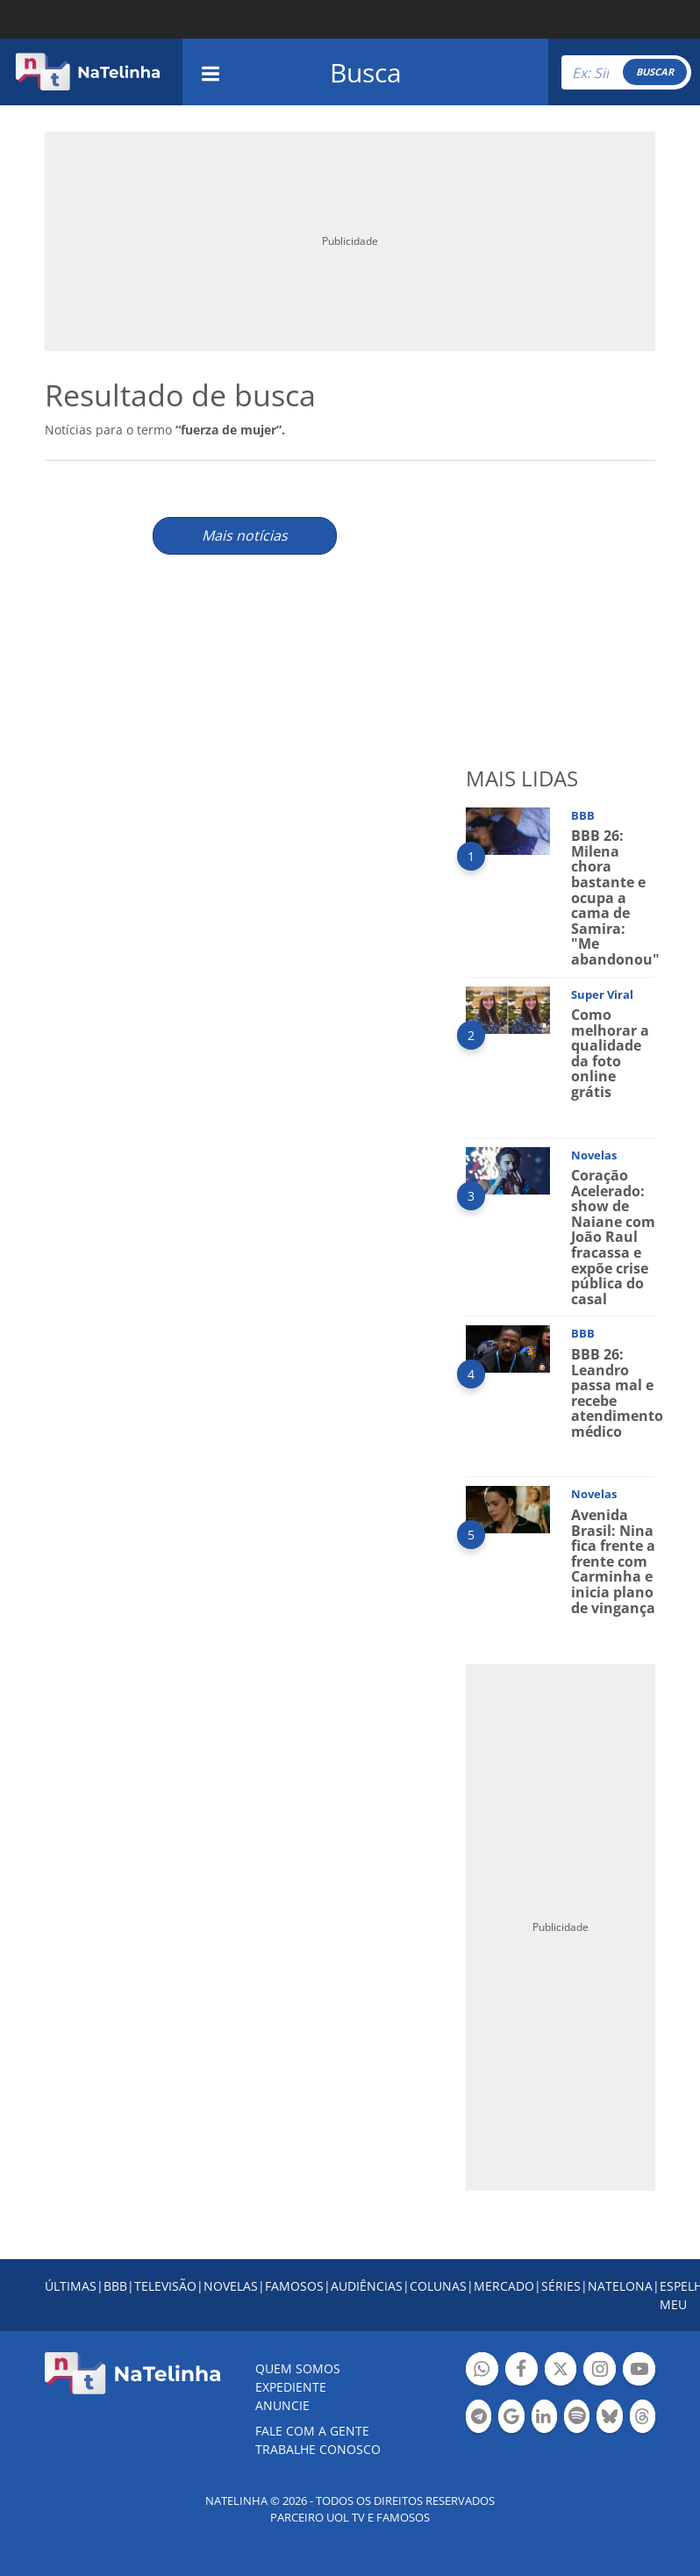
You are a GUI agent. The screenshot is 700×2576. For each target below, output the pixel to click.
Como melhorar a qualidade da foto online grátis (610, 1053)
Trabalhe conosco (318, 2449)
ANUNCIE (282, 2405)
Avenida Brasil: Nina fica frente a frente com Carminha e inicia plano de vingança (613, 1561)
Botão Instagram (599, 2371)
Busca (366, 72)
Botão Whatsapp (482, 2371)
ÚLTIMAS (70, 2286)
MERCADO (504, 2286)
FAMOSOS (294, 2286)
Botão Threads (642, 2418)
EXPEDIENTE (290, 2387)
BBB (115, 2286)
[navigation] (210, 71)
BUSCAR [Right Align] (655, 71)
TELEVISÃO (165, 2286)
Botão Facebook (521, 2371)
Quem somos (297, 2368)
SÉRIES (561, 2286)
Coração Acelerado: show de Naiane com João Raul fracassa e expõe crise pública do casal (613, 1237)
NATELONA (620, 2286)
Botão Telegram (478, 2418)
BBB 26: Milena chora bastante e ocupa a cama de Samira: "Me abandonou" (615, 897)
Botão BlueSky (609, 2418)
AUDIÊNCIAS (367, 2286)
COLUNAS (438, 2286)
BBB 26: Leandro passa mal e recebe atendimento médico (617, 1393)
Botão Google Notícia (511, 2418)
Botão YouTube (639, 2371)
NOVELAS (231, 2286)
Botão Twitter (561, 2371)
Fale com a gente (312, 2430)
